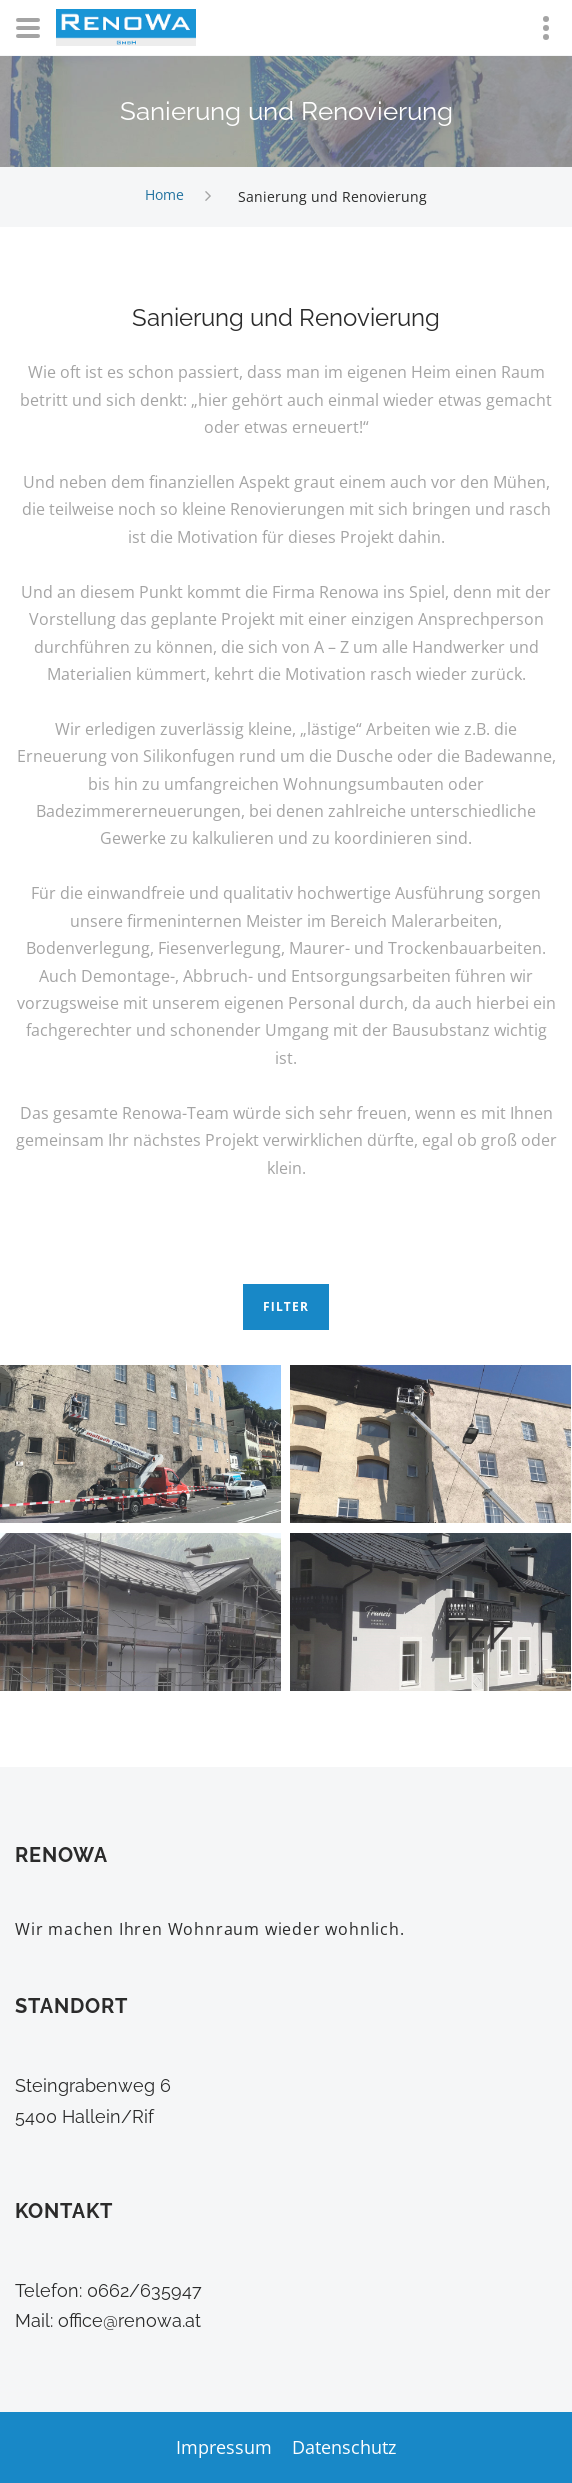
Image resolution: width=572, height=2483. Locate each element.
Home (164, 195)
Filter (286, 1306)
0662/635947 (142, 2290)
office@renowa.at (129, 2320)
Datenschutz (344, 2447)
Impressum (224, 2447)
